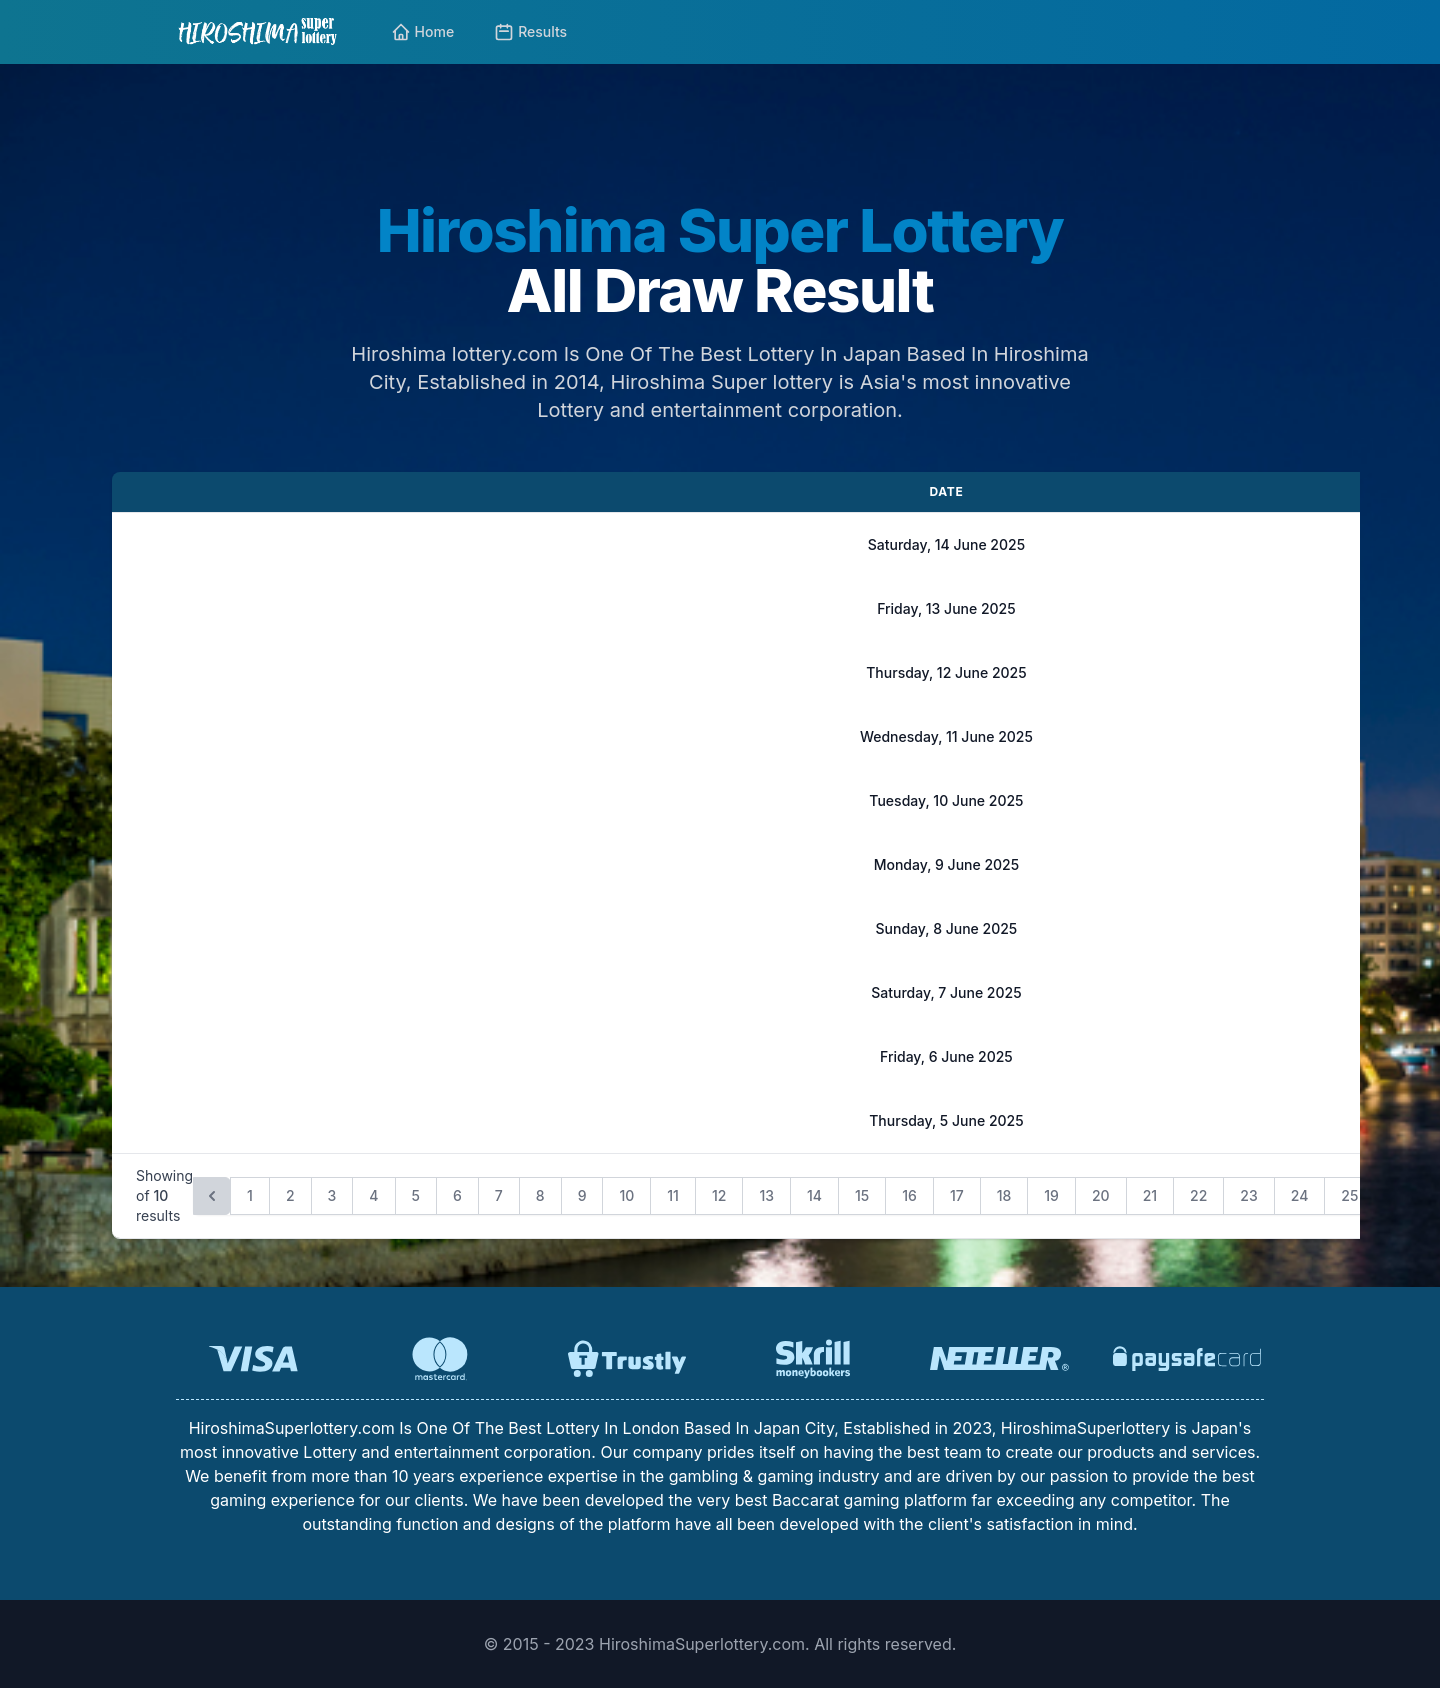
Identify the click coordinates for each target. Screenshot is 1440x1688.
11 (673, 1195)
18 (1004, 1195)
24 (1300, 1195)
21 (1150, 1195)
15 (862, 1195)
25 (1349, 1195)
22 (1198, 1195)
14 (814, 1195)
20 (1101, 1195)
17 (957, 1195)
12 (719, 1195)
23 (1248, 1195)
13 (766, 1195)
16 (909, 1195)
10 (626, 1195)
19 (1051, 1195)
